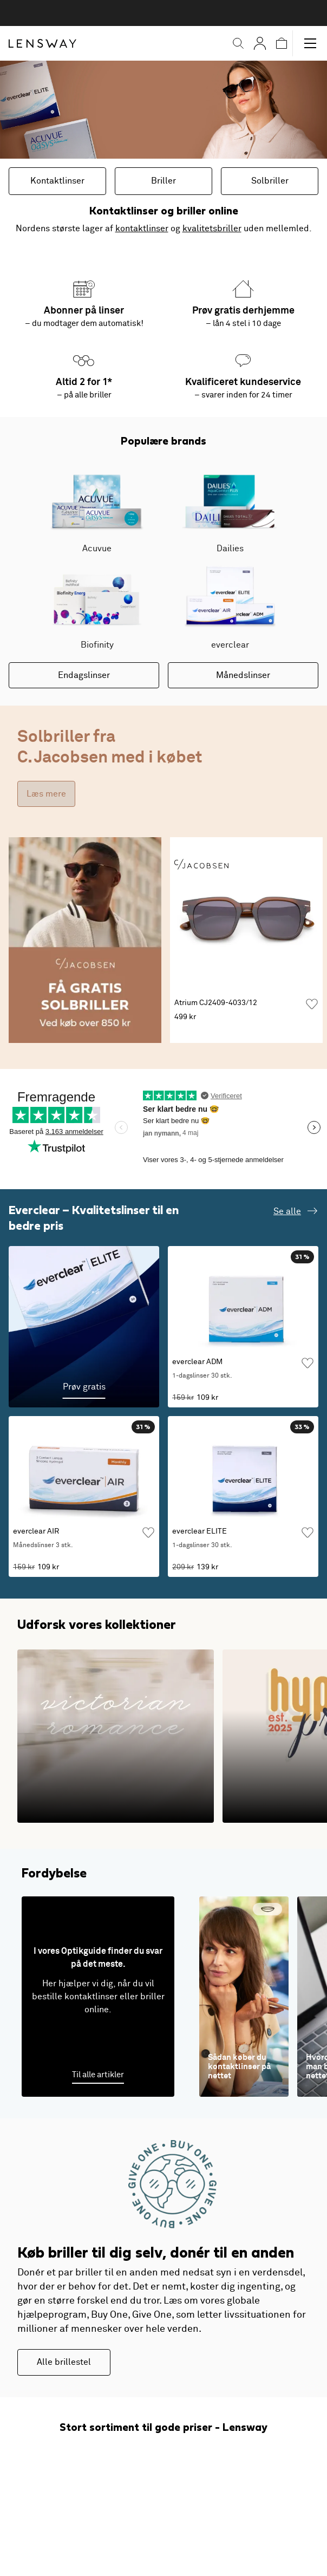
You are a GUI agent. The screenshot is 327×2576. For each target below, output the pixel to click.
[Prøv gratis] (84, 1326)
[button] (238, 43)
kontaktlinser (141, 228)
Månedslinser (243, 675)
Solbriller (270, 181)
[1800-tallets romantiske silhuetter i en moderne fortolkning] (115, 1736)
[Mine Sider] (259, 43)
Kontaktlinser (57, 181)
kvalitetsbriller (211, 228)
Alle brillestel (64, 2362)
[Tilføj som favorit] (311, 1003)
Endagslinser (84, 675)
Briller (163, 181)
